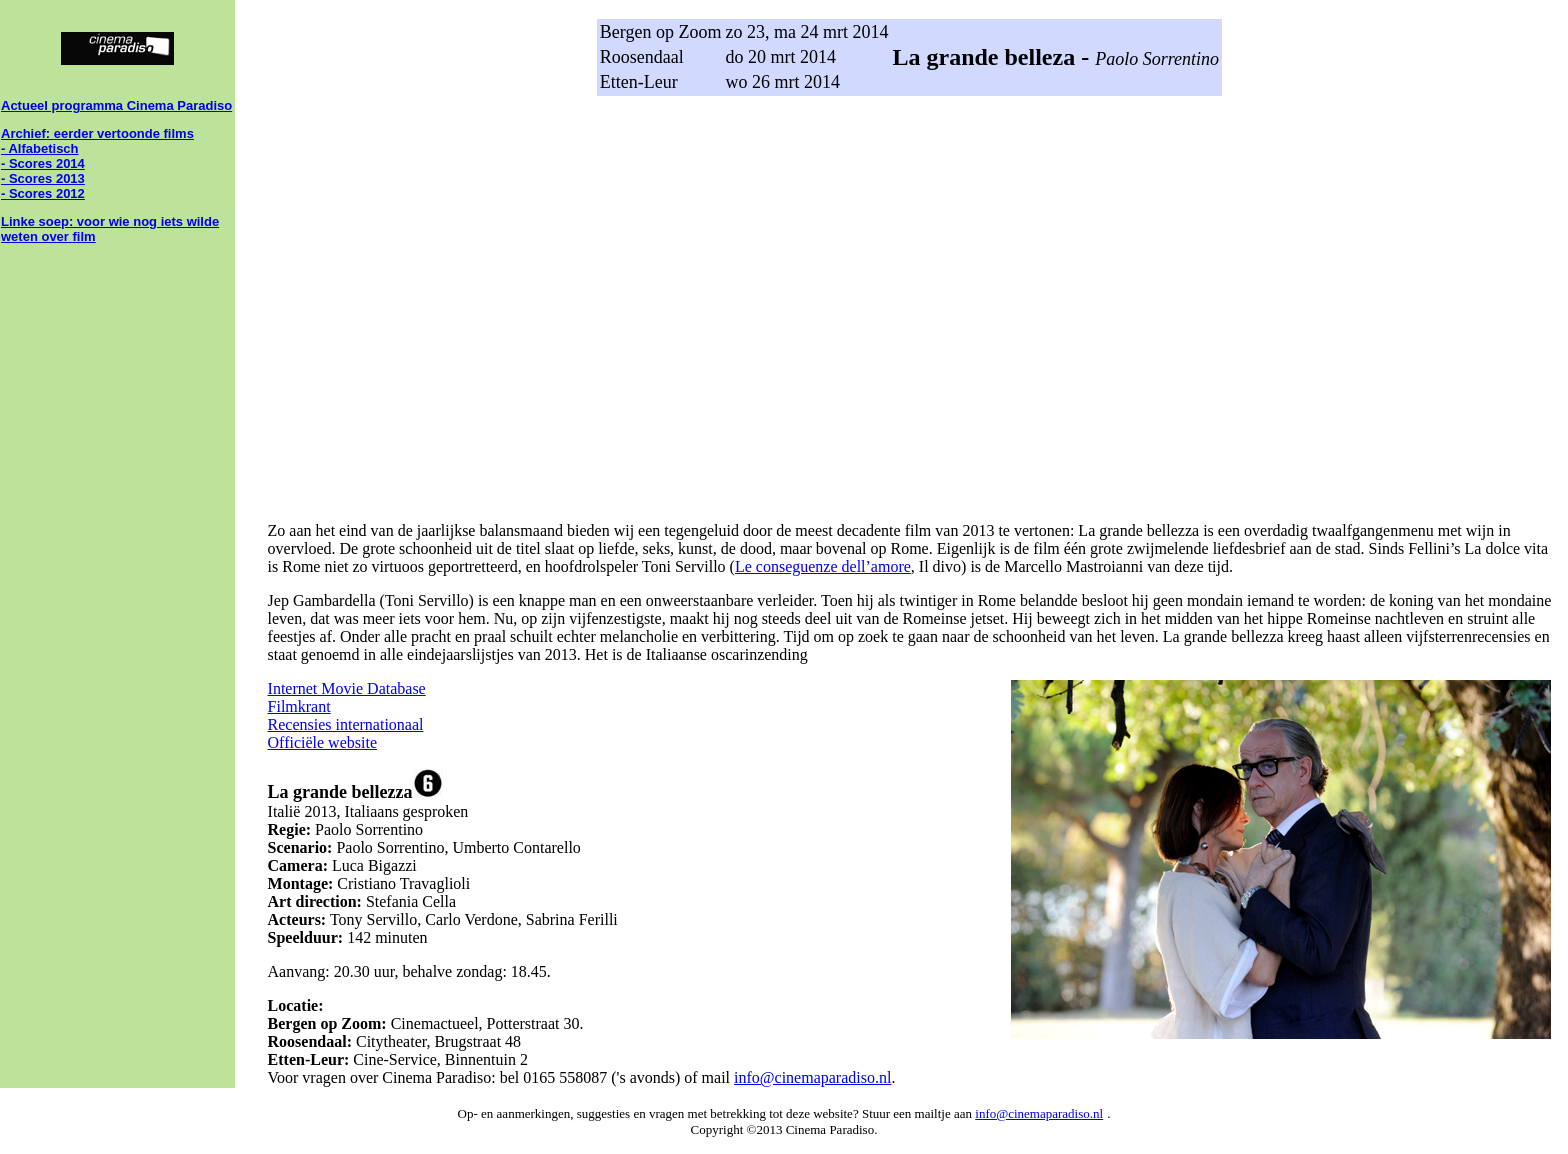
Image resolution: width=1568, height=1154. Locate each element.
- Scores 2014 (43, 163)
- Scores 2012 (43, 193)
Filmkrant (299, 706)
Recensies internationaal (346, 724)
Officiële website (322, 742)
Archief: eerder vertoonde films (97, 133)
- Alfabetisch (40, 148)
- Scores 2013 (43, 178)
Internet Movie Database (347, 688)
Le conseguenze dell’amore (823, 566)
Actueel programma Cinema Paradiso (116, 105)
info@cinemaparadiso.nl (812, 1077)
